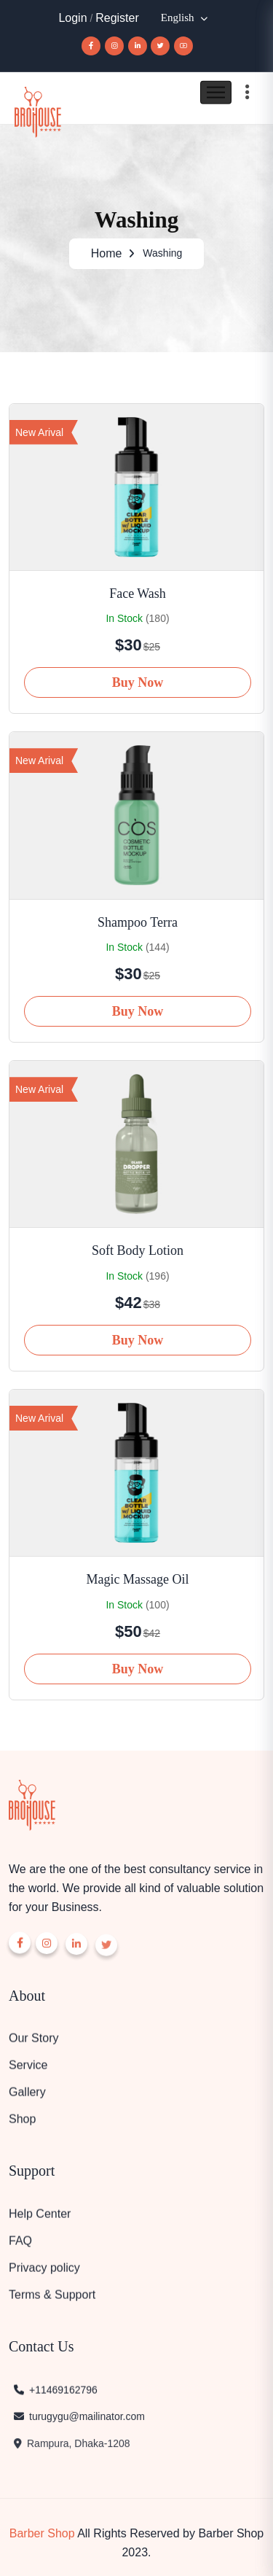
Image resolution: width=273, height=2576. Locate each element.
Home (106, 252)
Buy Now (138, 678)
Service (28, 2070)
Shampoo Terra (138, 918)
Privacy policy (44, 2273)
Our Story (33, 2043)
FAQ (20, 2246)
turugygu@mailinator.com (78, 2424)
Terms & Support (52, 2300)
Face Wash (137, 589)
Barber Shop (42, 2529)
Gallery (27, 2097)
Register (117, 18)
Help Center (40, 2219)
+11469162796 (55, 2395)
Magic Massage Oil (138, 1575)
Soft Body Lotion (137, 1246)
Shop (22, 2124)
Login (72, 18)
